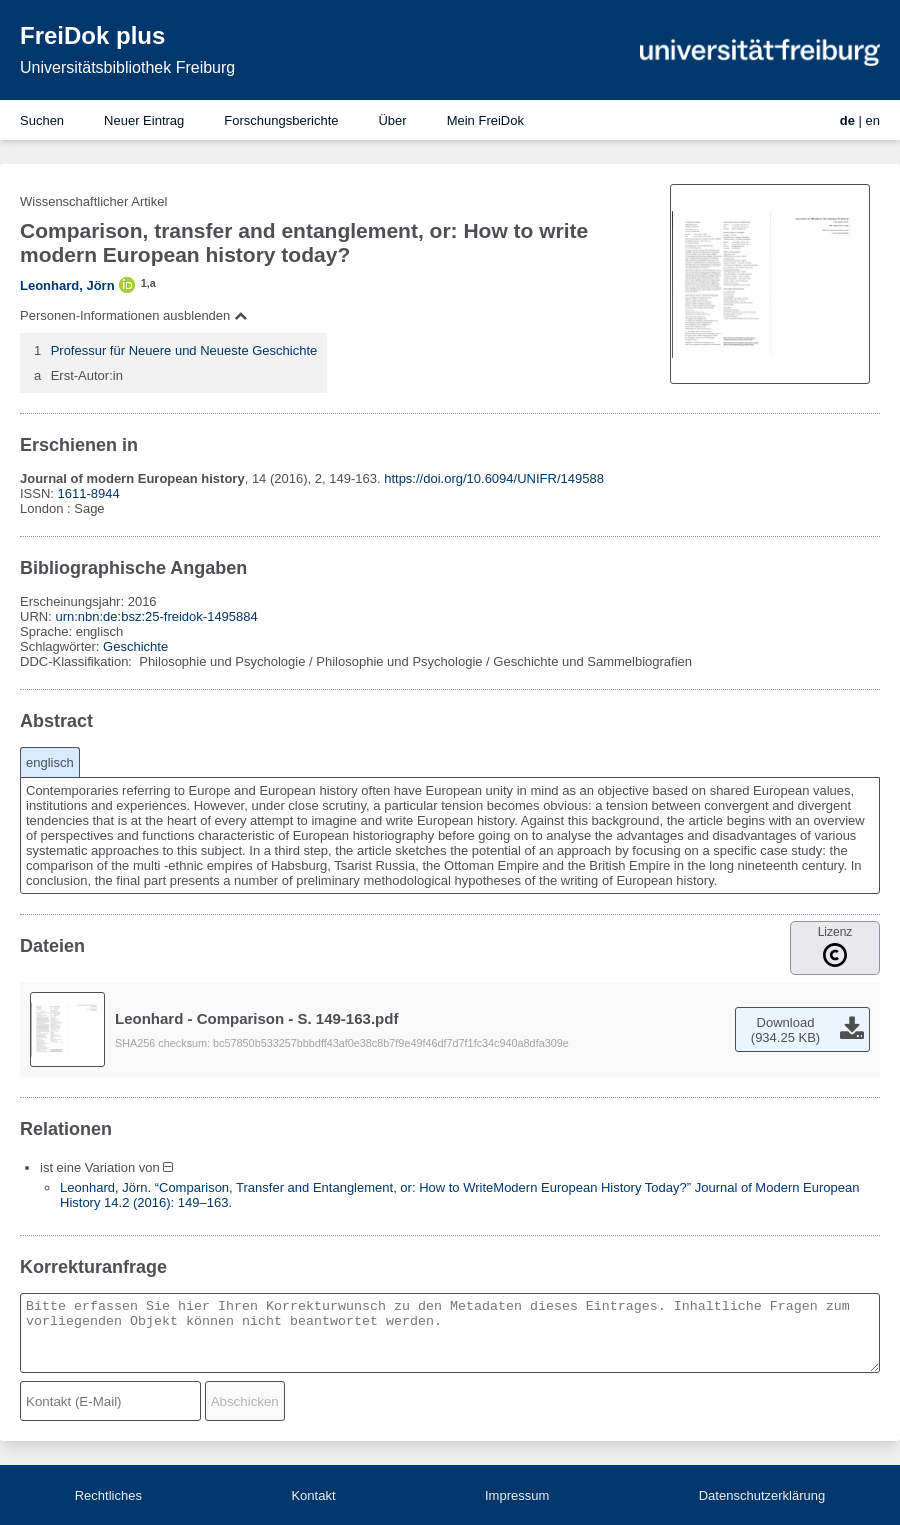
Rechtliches (108, 1495)
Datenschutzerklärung (762, 1495)
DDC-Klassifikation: (78, 661)
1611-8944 (89, 493)
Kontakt (313, 1495)
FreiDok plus (92, 35)
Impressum (517, 1495)
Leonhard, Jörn (67, 285)
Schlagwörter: (61, 646)
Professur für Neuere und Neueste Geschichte (184, 350)
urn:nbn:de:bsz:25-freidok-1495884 (156, 616)
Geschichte (135, 646)
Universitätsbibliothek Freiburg (127, 67)
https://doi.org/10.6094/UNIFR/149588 (494, 478)
